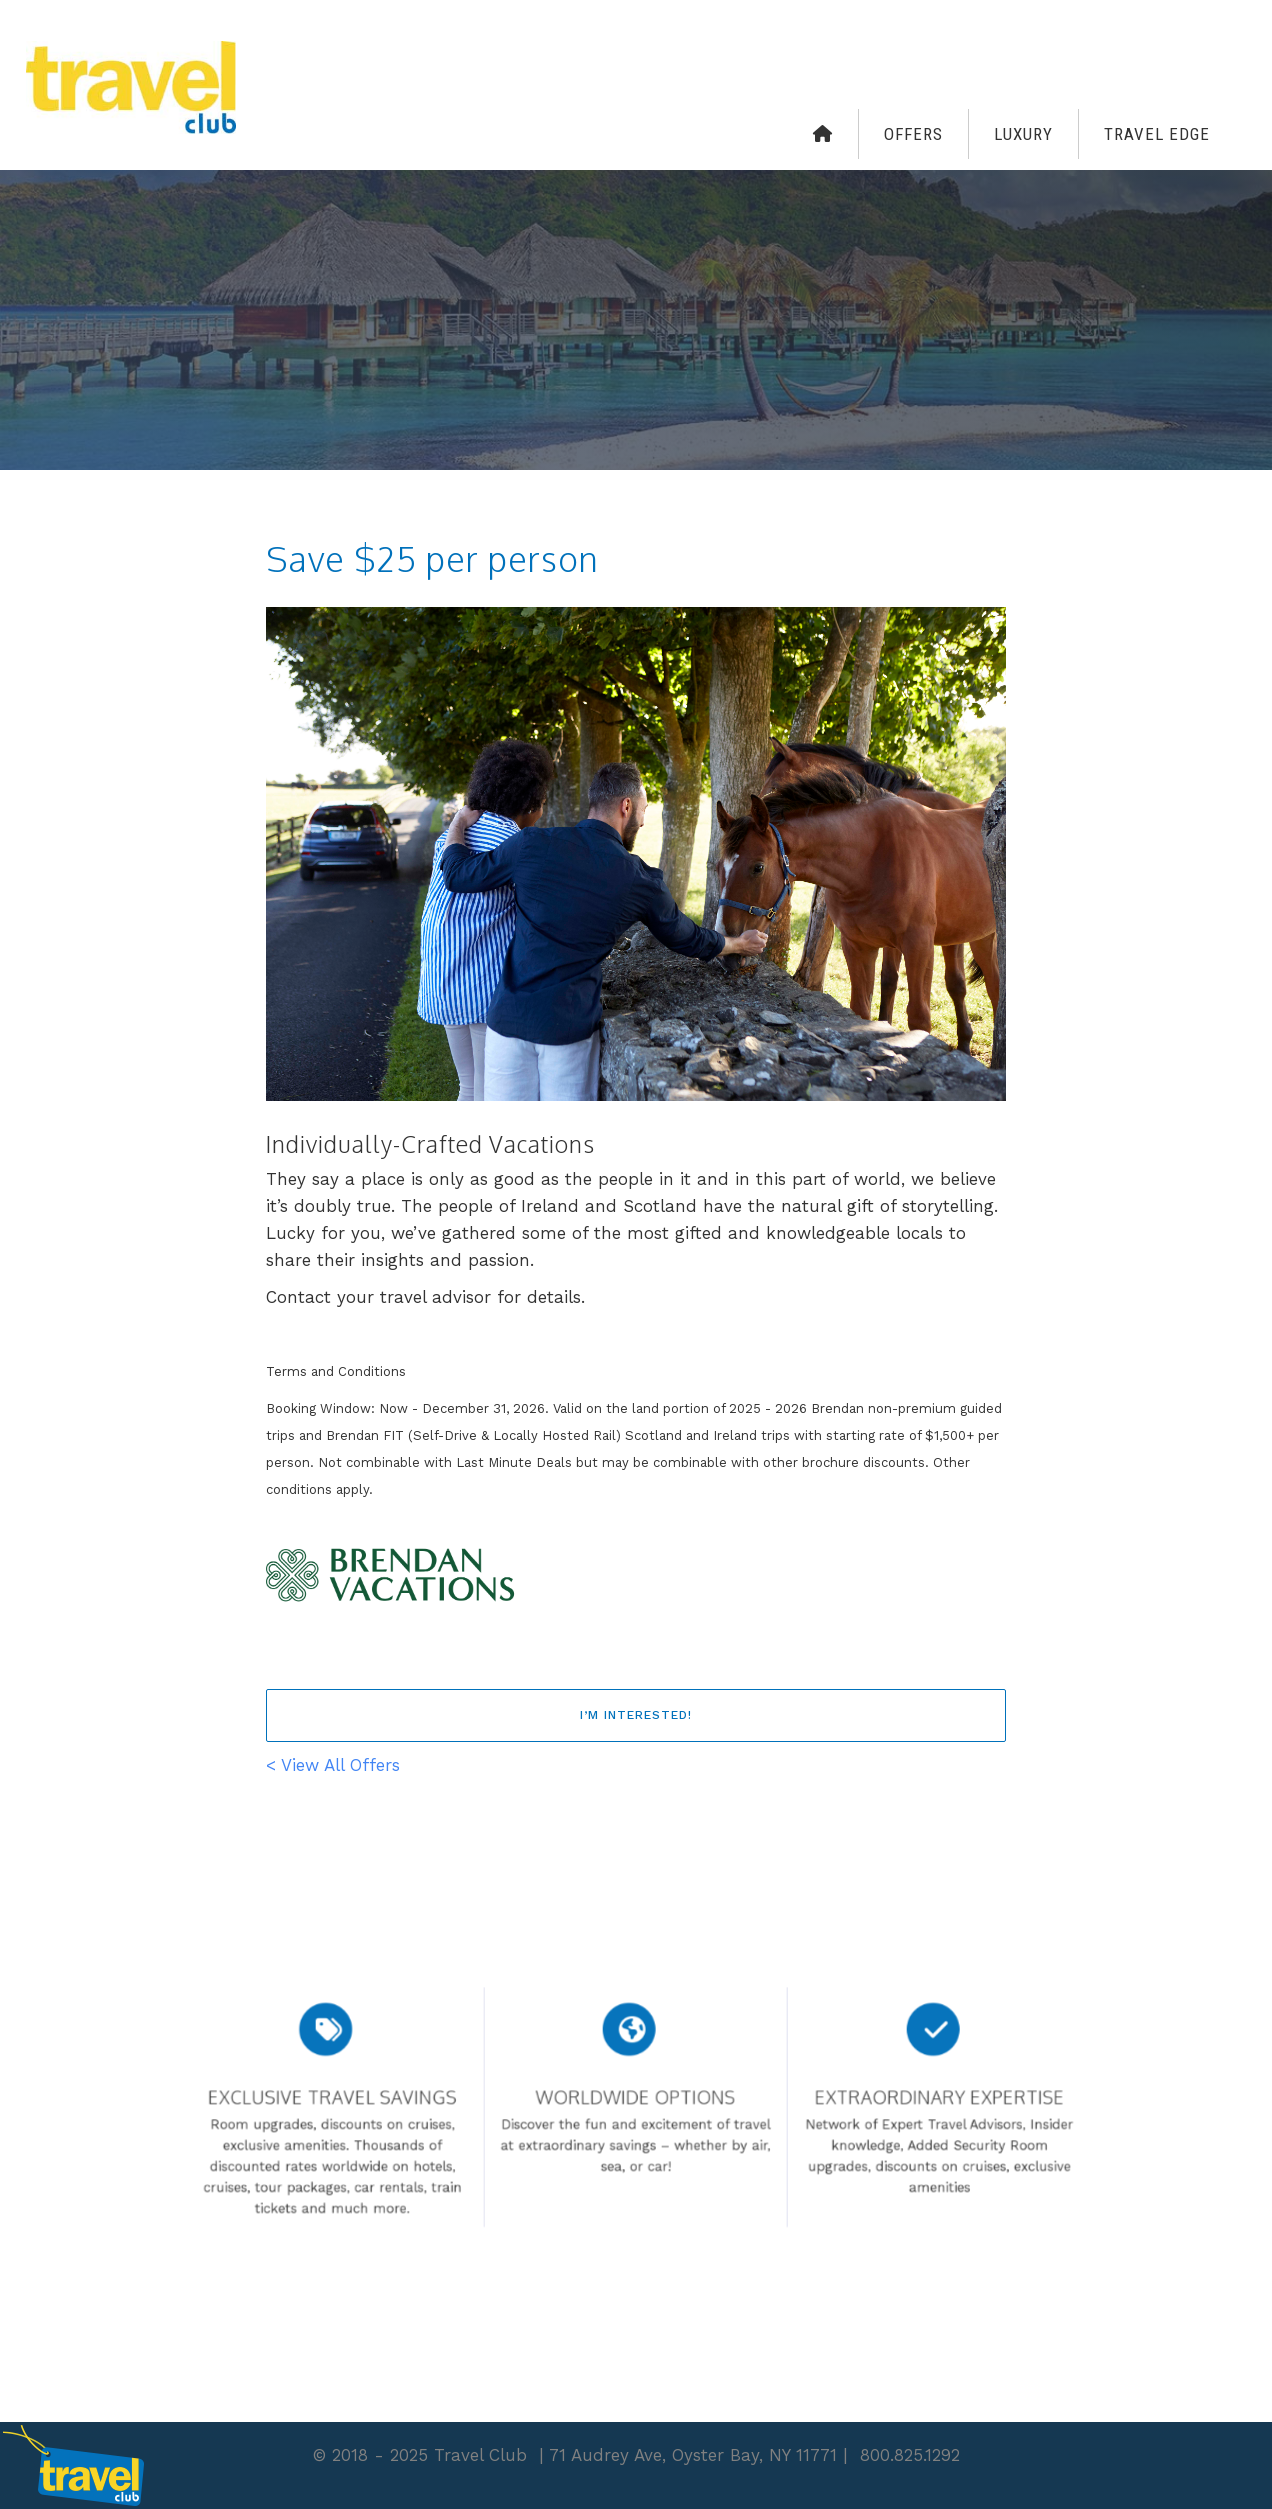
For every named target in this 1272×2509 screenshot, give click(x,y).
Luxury (1023, 134)
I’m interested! (636, 1715)
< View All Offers (333, 1765)
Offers (913, 134)
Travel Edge (1157, 134)
